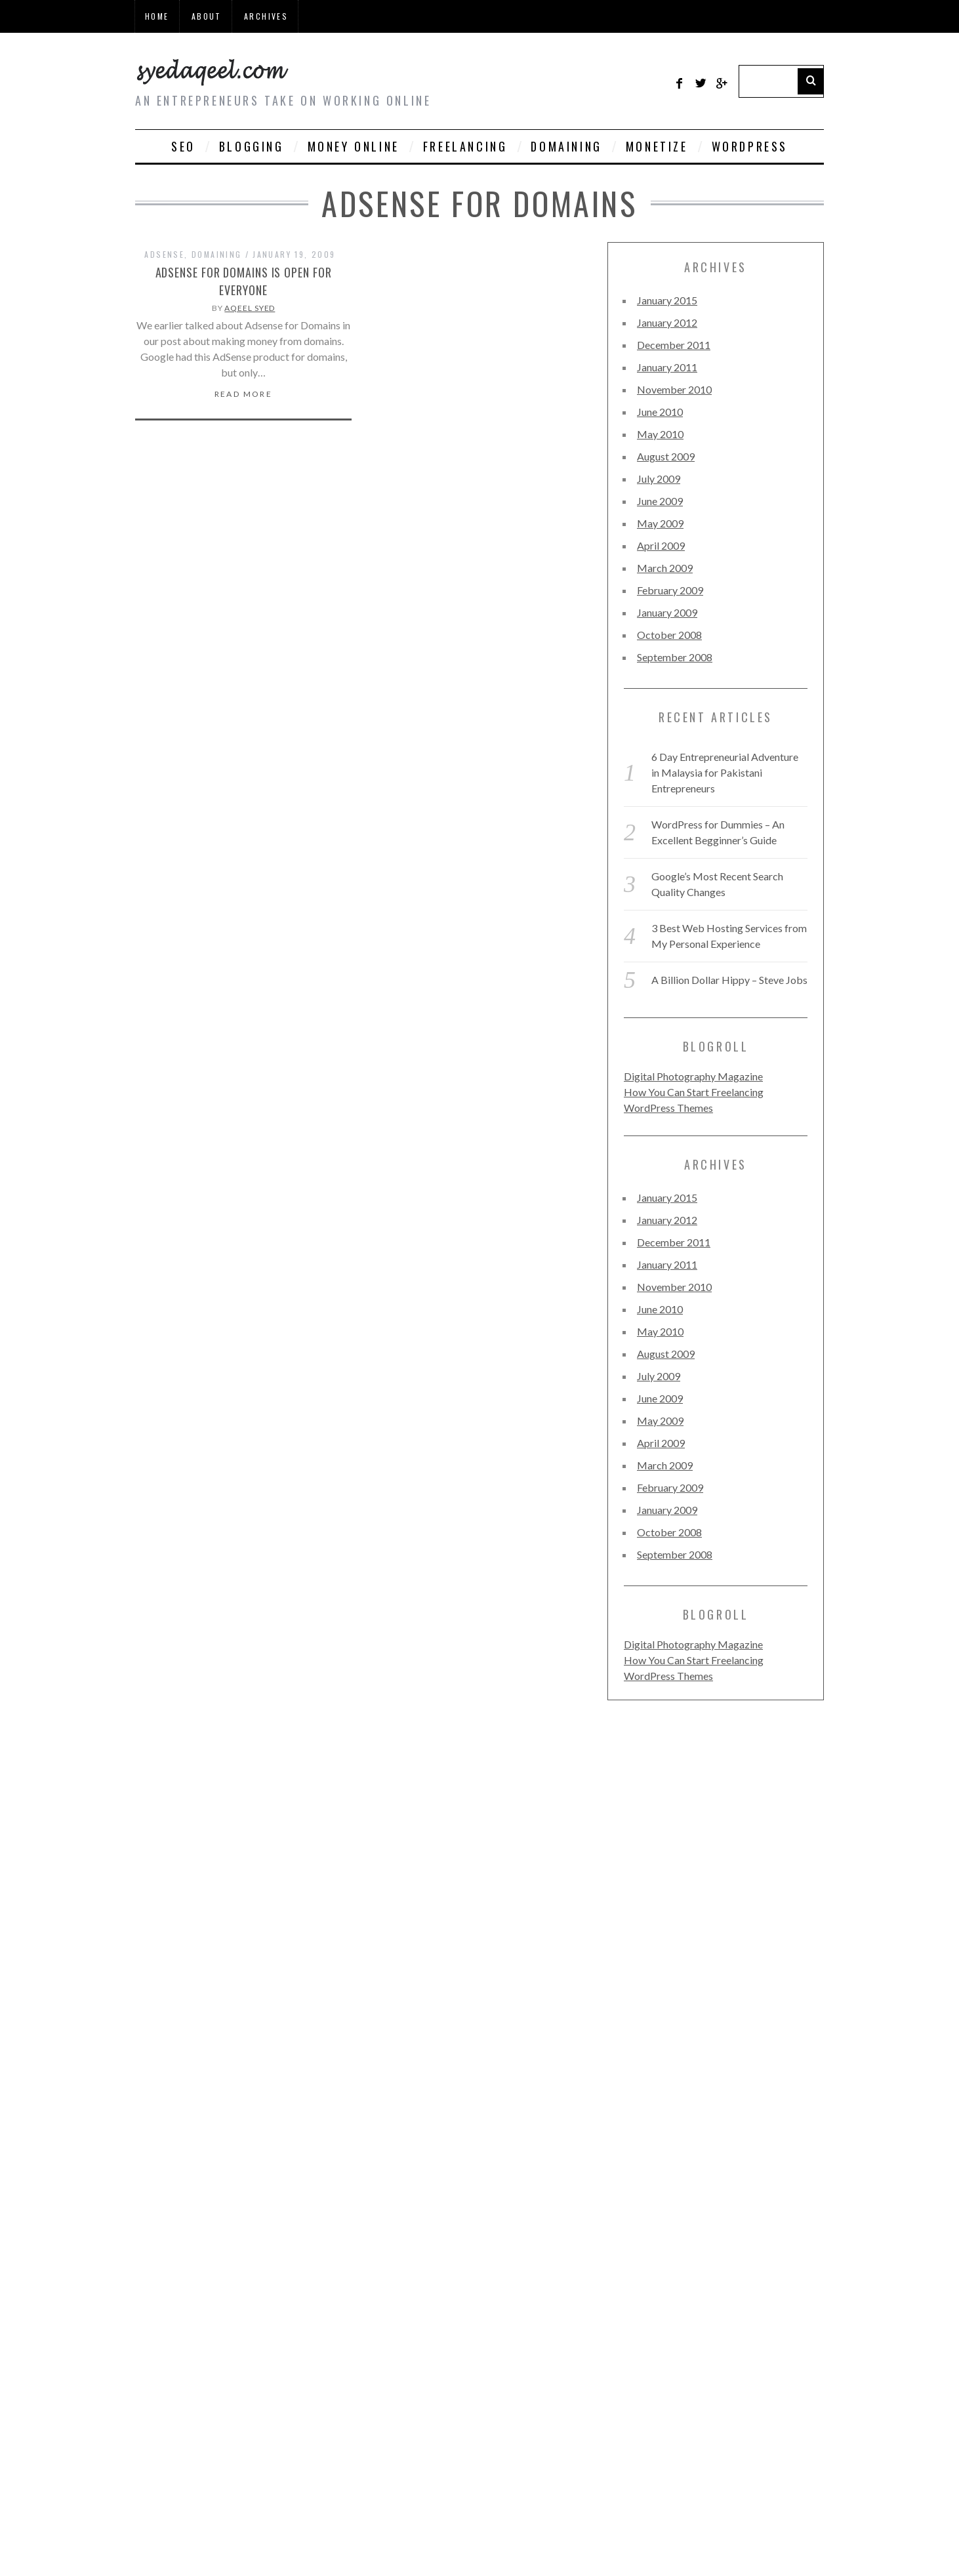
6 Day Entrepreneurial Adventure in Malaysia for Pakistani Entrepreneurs (724, 772)
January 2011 (667, 367)
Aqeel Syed (249, 308)
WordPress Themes (668, 1107)
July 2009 (658, 478)
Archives (266, 16)
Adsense (164, 254)
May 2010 (660, 434)
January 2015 (667, 300)
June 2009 (660, 501)
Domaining (566, 146)
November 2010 (674, 389)
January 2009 (667, 612)
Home (157, 16)
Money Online (353, 146)
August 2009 (666, 456)
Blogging (251, 146)
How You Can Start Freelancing (694, 1092)
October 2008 (669, 634)
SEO (183, 146)
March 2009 (665, 568)
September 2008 (674, 657)
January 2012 (667, 322)
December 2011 (673, 344)
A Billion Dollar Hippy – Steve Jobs (729, 979)
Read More (243, 394)
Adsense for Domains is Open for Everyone (243, 281)
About (207, 16)
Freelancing (465, 146)
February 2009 (670, 590)
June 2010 (660, 411)
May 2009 (660, 523)
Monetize (657, 146)
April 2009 (661, 545)
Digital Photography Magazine (693, 1076)
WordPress (750, 146)
